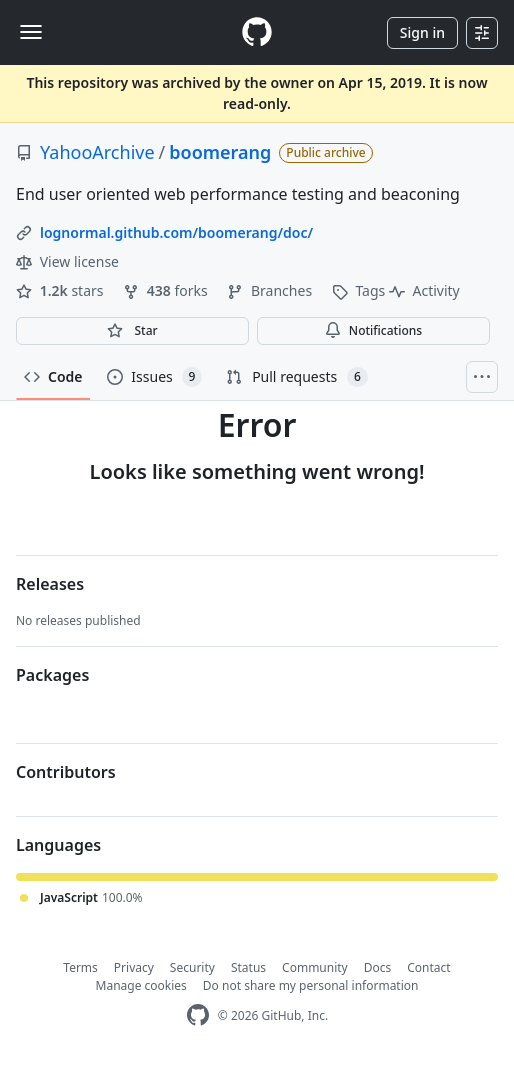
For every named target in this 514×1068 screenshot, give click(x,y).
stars (61, 290)
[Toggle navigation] (31, 32)
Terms (80, 967)
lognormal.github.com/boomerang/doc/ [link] (176, 232)
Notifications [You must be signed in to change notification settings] (373, 330)
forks (167, 290)
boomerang (220, 152)
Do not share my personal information (311, 985)
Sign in (422, 32)
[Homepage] (257, 32)
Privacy (134, 967)
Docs (378, 967)
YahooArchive (97, 152)
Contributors (66, 772)
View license (67, 261)
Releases (50, 584)
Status (248, 967)
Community (315, 967)
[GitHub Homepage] (198, 1015)
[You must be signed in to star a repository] (132, 331)
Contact (428, 967)
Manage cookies (141, 985)
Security (192, 967)
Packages (52, 675)
